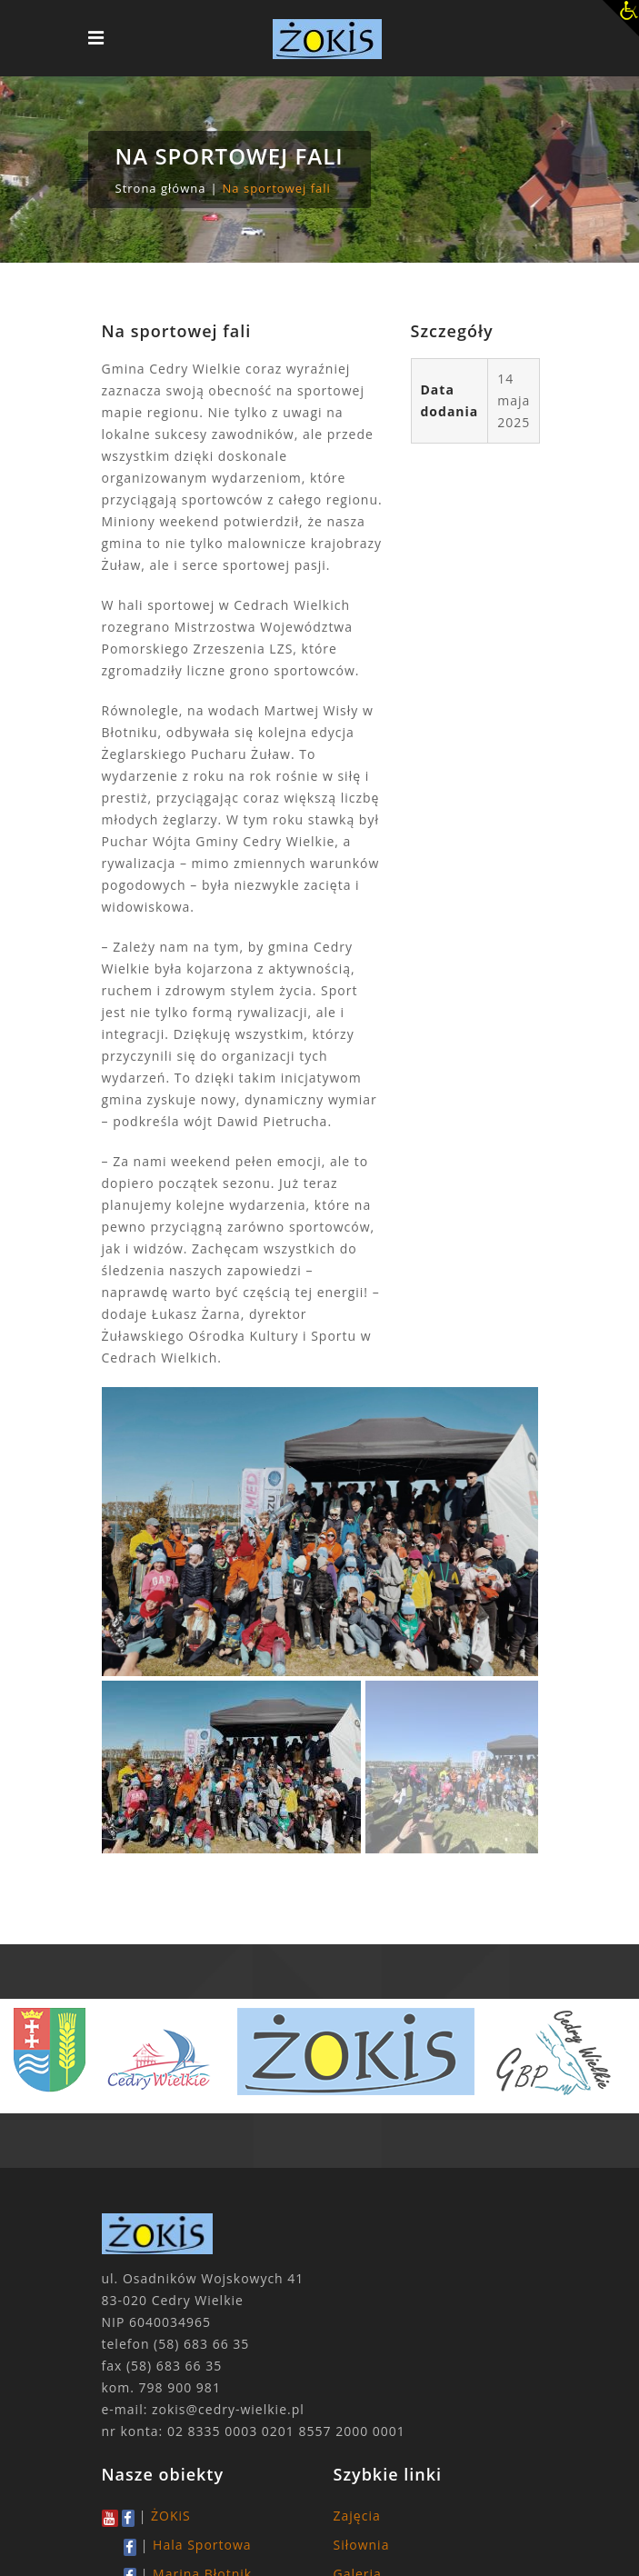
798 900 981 (180, 2387)
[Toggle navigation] (96, 38)
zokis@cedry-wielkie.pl (228, 2409)
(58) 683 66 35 (201, 2343)
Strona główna (160, 188)
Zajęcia (357, 2515)
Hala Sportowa (202, 2544)
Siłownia (362, 2544)
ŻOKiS (171, 2515)
